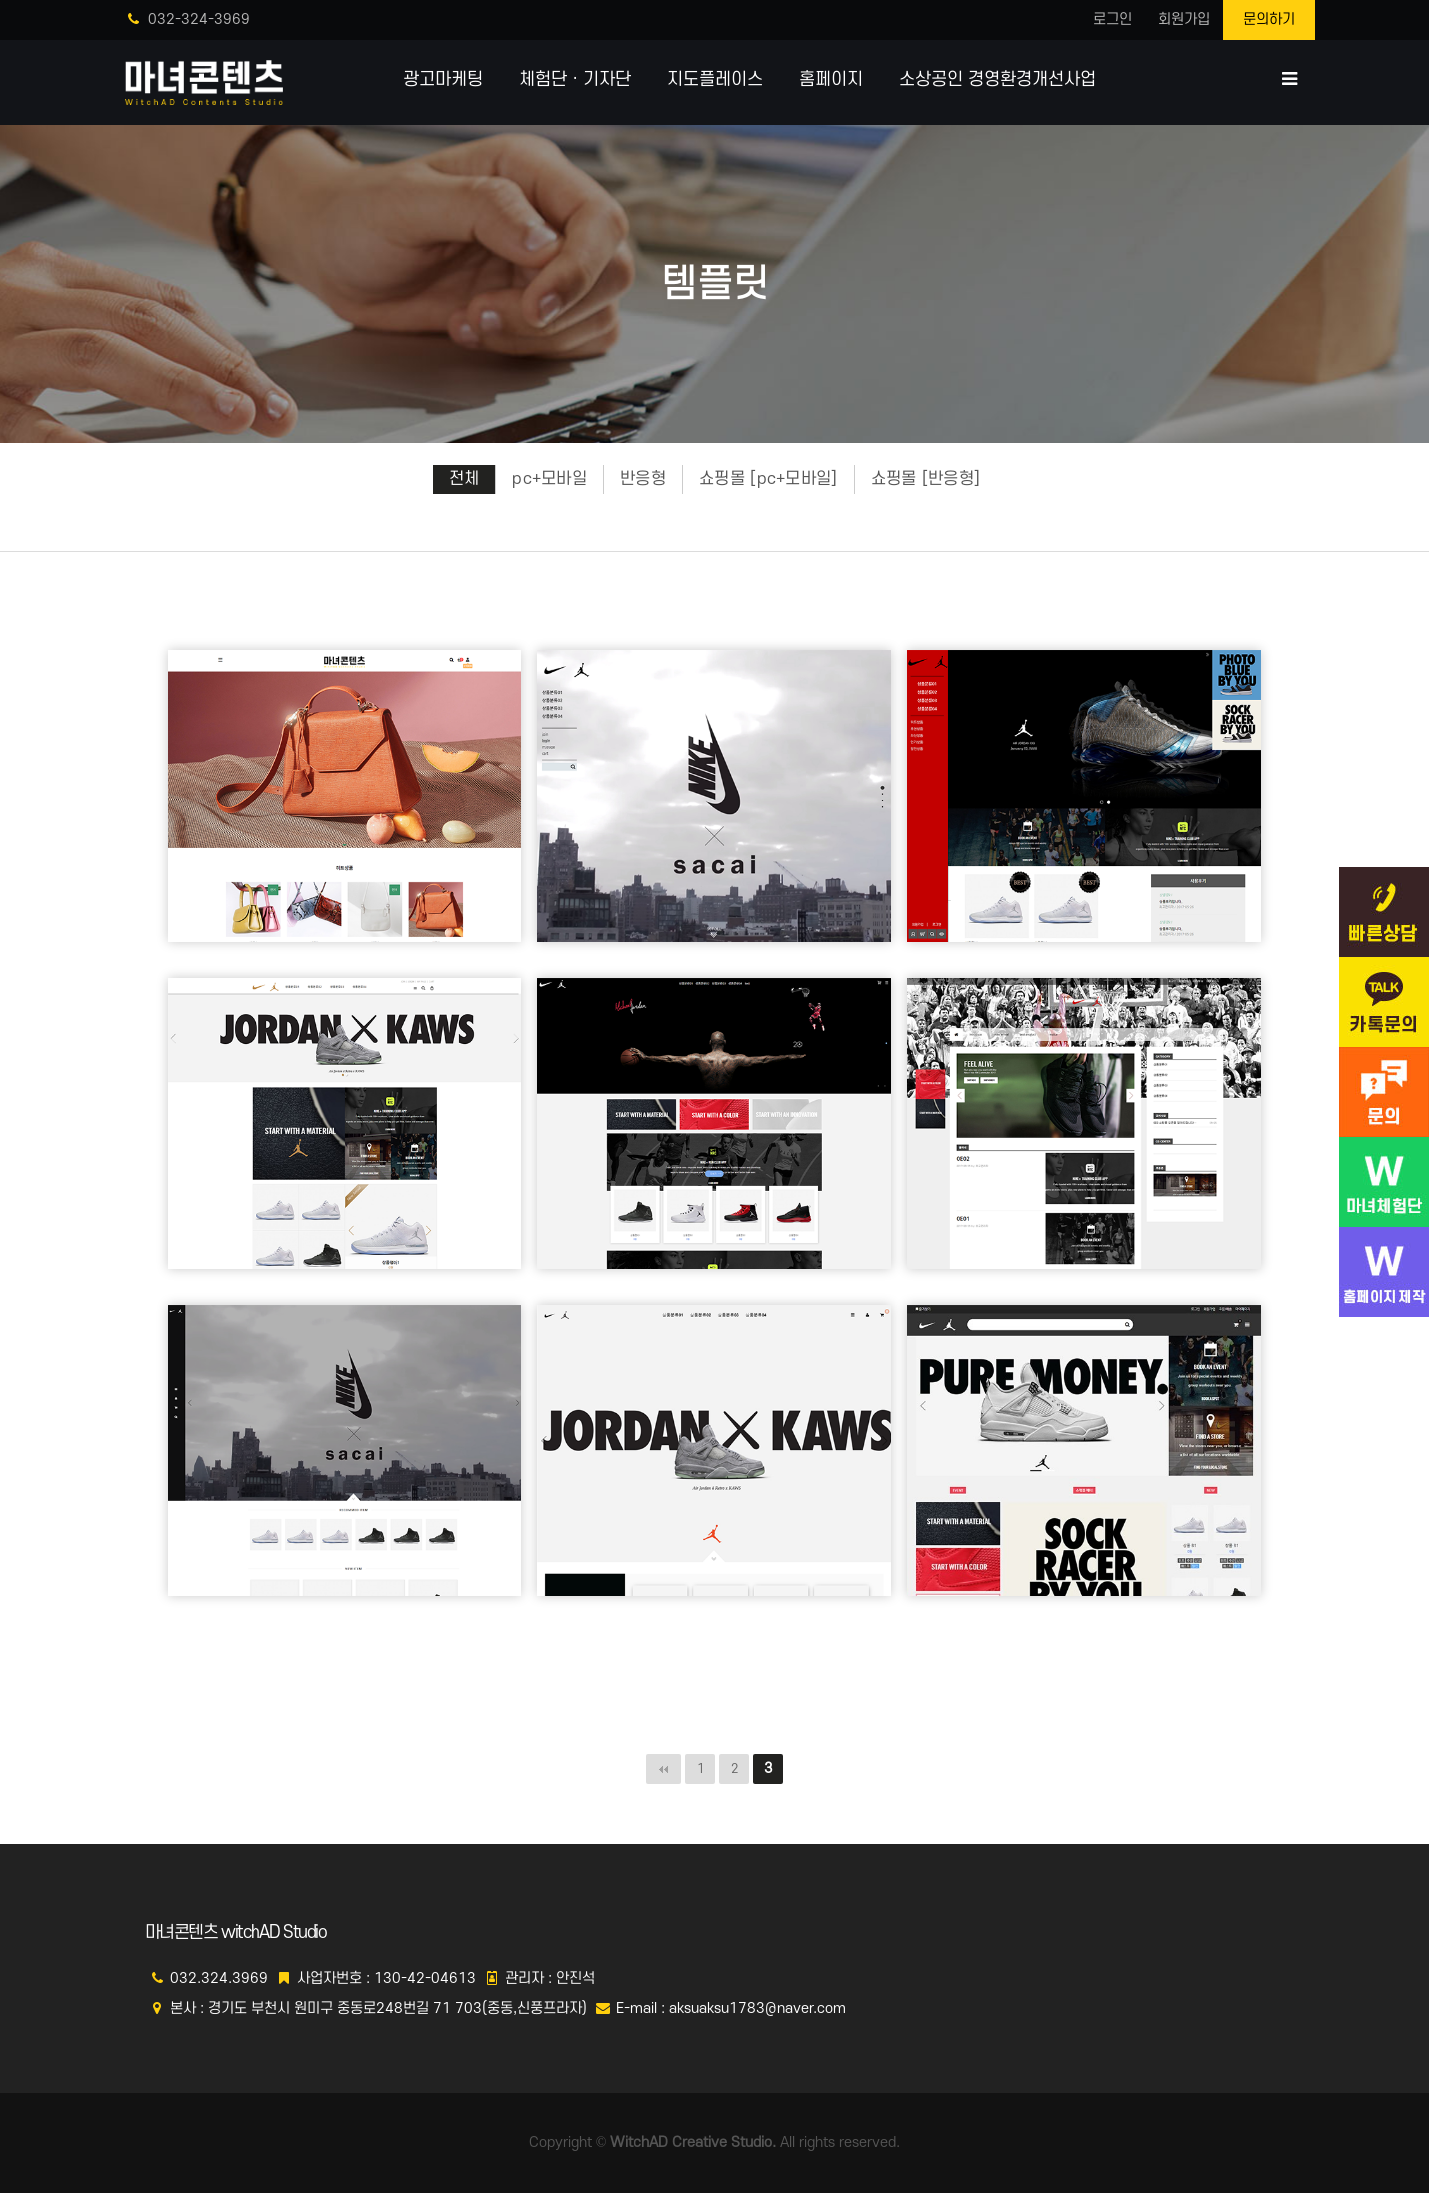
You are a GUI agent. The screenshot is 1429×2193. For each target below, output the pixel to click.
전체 (464, 479)
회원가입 (1184, 19)
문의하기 (1269, 19)
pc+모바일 (549, 479)
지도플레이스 (715, 79)
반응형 (643, 479)
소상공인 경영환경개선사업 (997, 79)
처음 (663, 1769)
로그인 (1112, 19)
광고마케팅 (443, 79)
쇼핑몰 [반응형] (926, 479)
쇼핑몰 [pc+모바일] (768, 479)
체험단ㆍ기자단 (575, 79)
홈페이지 (831, 79)
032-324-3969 (189, 19)
